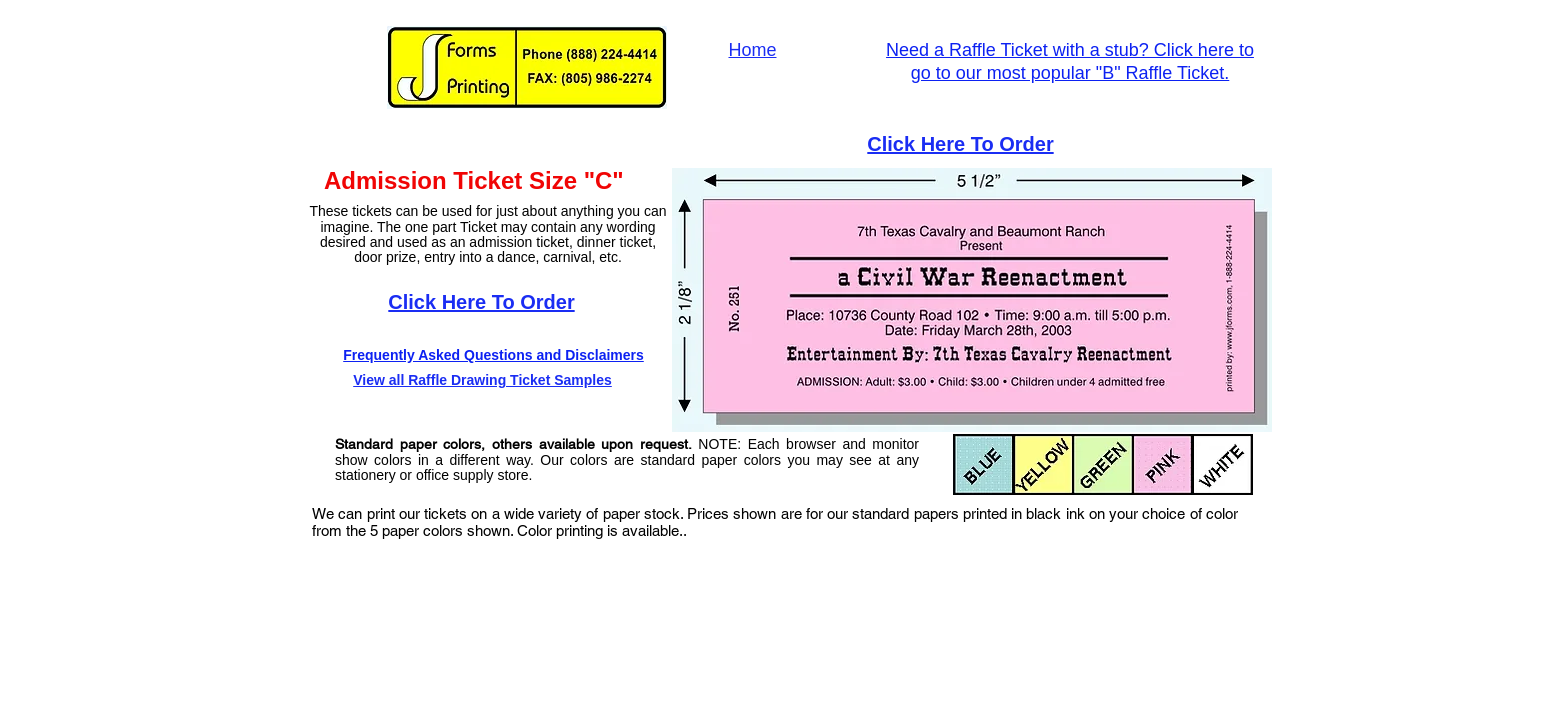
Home (752, 50)
